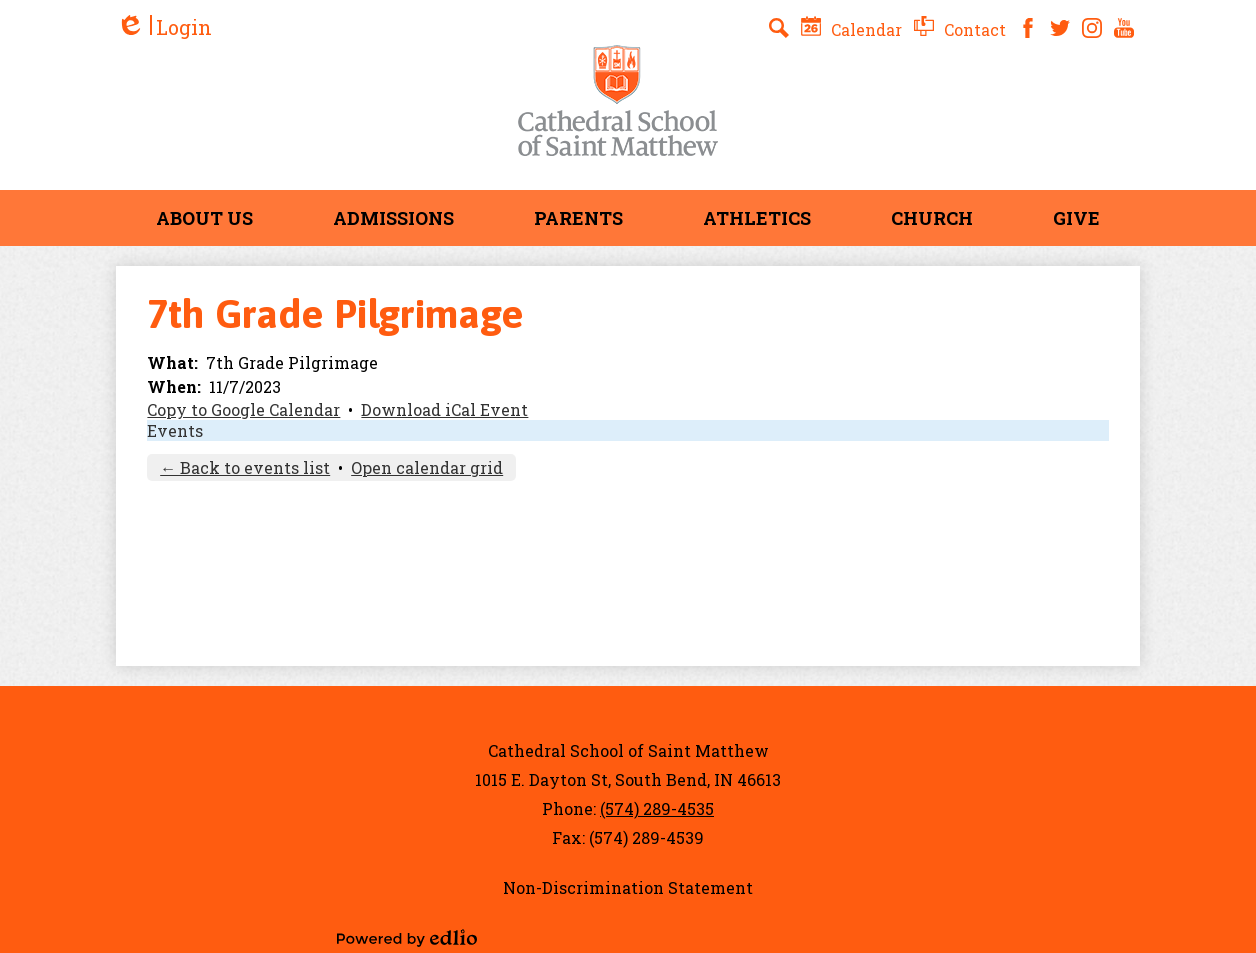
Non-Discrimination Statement (628, 887)
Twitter (1060, 28)
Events (175, 430)
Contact (960, 29)
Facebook (1028, 28)
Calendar (851, 29)
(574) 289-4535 (657, 808)
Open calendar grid (427, 467)
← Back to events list (245, 467)
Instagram (1092, 28)
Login (164, 27)
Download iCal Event (444, 409)
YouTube (1124, 28)
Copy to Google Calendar (243, 409)
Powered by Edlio (407, 938)
